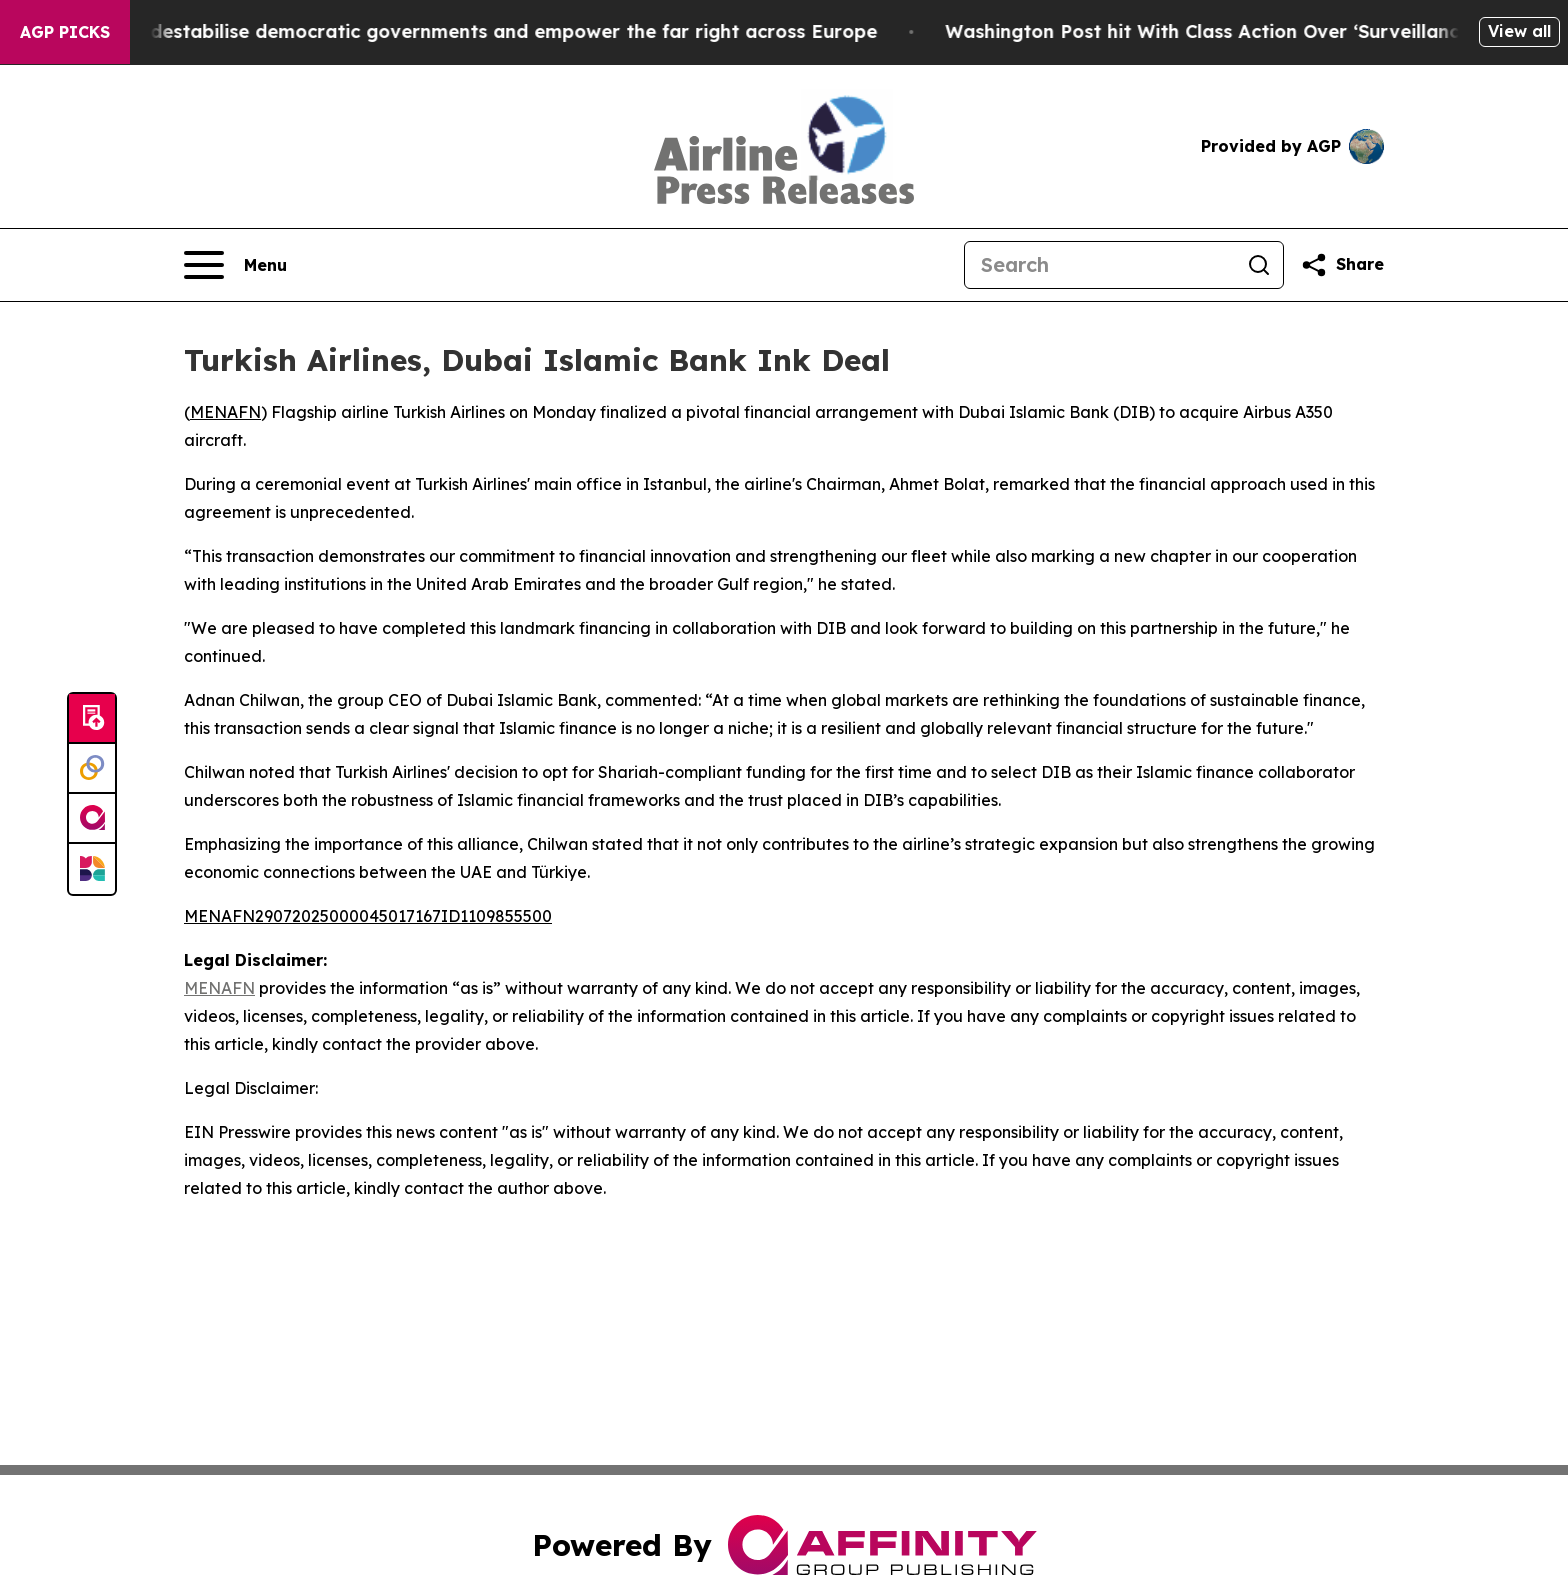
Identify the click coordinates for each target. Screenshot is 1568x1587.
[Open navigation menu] (235, 265)
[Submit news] (92, 719)
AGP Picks (65, 32)
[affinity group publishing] (92, 819)
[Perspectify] (92, 769)
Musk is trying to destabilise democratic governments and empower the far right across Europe (462, 31)
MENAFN (225, 412)
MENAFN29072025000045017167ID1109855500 (368, 916)
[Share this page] (1342, 265)
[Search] (1100, 265)
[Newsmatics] (92, 869)
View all (1519, 31)
